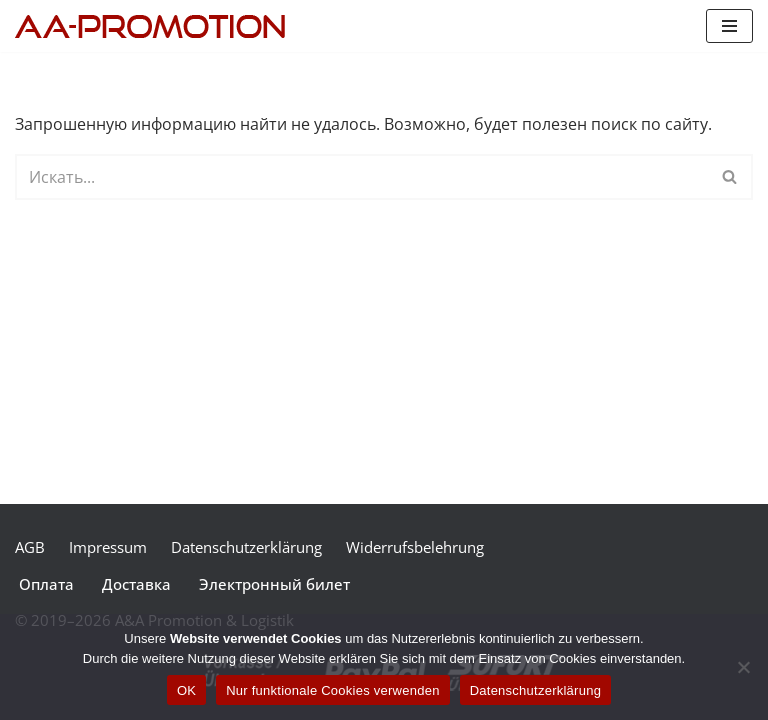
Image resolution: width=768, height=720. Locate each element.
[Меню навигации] (729, 26)
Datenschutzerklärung (246, 547)
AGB (30, 547)
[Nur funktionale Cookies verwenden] (743, 667)
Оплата (46, 584)
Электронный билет (274, 584)
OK (186, 690)
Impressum (108, 547)
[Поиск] (361, 177)
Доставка (136, 584)
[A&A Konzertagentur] (155, 26)
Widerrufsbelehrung (415, 547)
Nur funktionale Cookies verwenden (332, 690)
